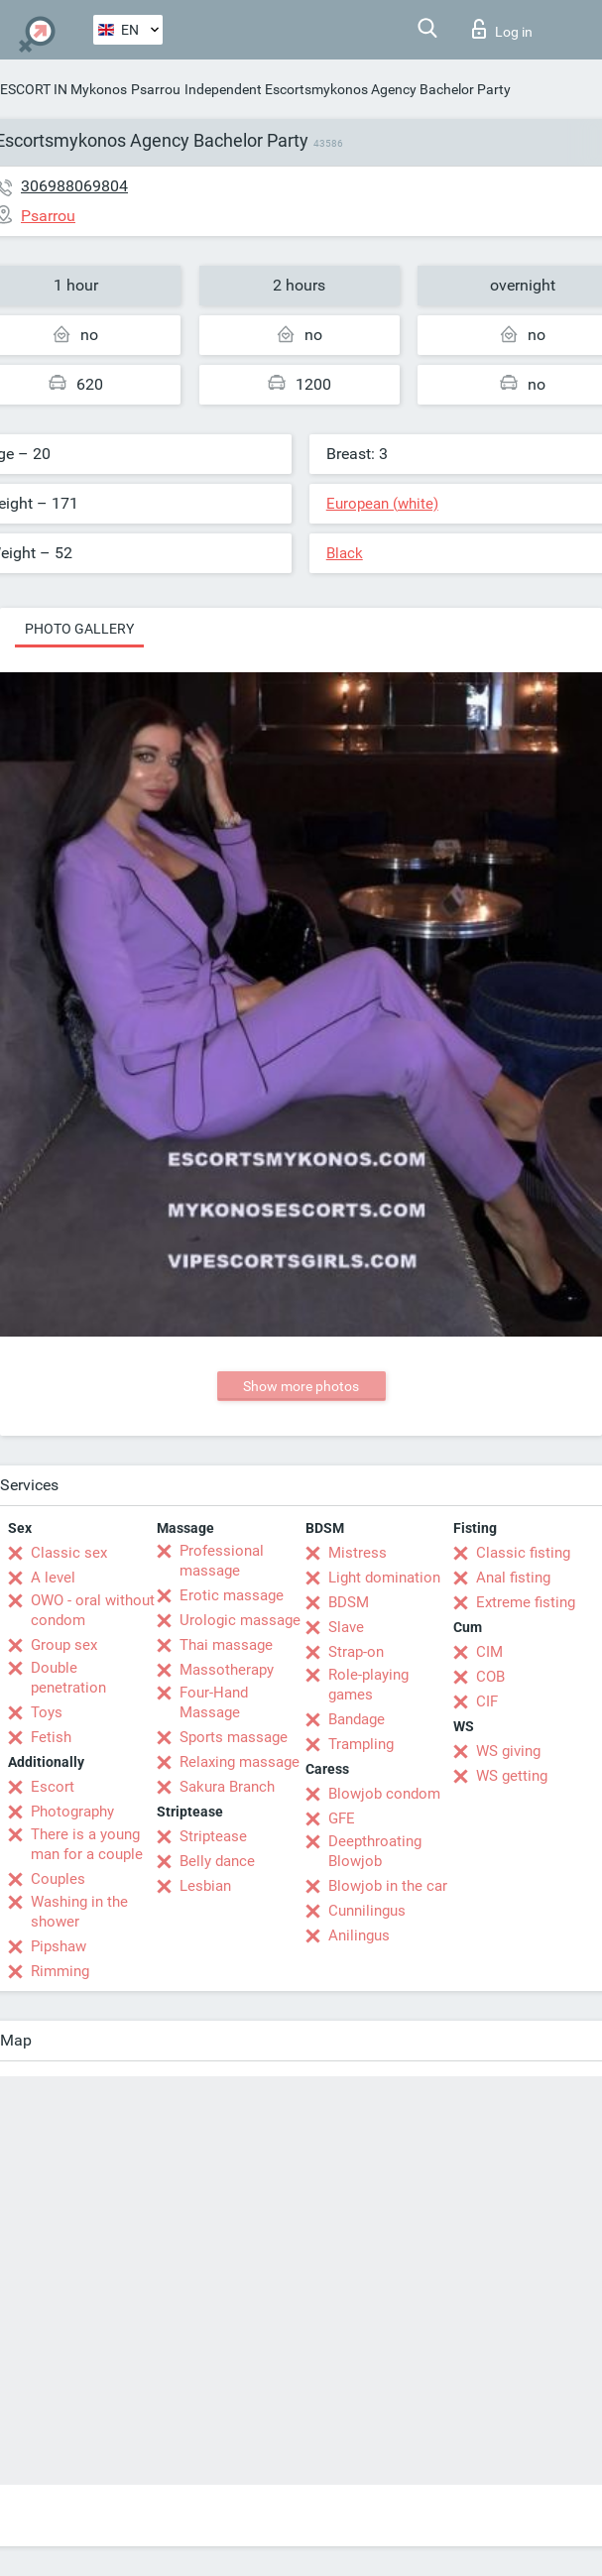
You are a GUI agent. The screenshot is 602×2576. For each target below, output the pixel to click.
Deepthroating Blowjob (374, 1851)
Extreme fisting (525, 1602)
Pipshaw (58, 1946)
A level (53, 1577)
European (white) (382, 504)
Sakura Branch (227, 1787)
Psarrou (156, 89)
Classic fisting (523, 1553)
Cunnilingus (367, 1911)
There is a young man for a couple (87, 1844)
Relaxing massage (240, 1762)
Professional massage (222, 1561)
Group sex (64, 1645)
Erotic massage (232, 1595)
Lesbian (205, 1886)
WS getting (511, 1776)
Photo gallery (79, 629)
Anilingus (359, 1935)
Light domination (384, 1577)
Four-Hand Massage (214, 1702)
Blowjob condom (384, 1794)
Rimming (60, 1971)
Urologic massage (240, 1620)
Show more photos (301, 1386)
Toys (46, 1712)
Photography (72, 1811)
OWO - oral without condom (93, 1610)
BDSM (348, 1602)
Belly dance (217, 1861)
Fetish (51, 1737)
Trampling (361, 1744)
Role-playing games (368, 1684)
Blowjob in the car (387, 1886)
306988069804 (74, 185)
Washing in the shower (79, 1912)
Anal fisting (513, 1577)
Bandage (356, 1719)
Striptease (213, 1836)
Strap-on (356, 1652)
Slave (346, 1627)
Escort (52, 1787)
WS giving (508, 1751)
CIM (489, 1652)
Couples (58, 1879)
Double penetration (68, 1678)
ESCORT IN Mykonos (63, 89)
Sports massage (234, 1737)
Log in (502, 29)
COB (490, 1677)
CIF (487, 1701)
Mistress (357, 1553)
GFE (341, 1818)
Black (344, 553)
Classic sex (69, 1553)
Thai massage (226, 1645)
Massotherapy (227, 1670)
